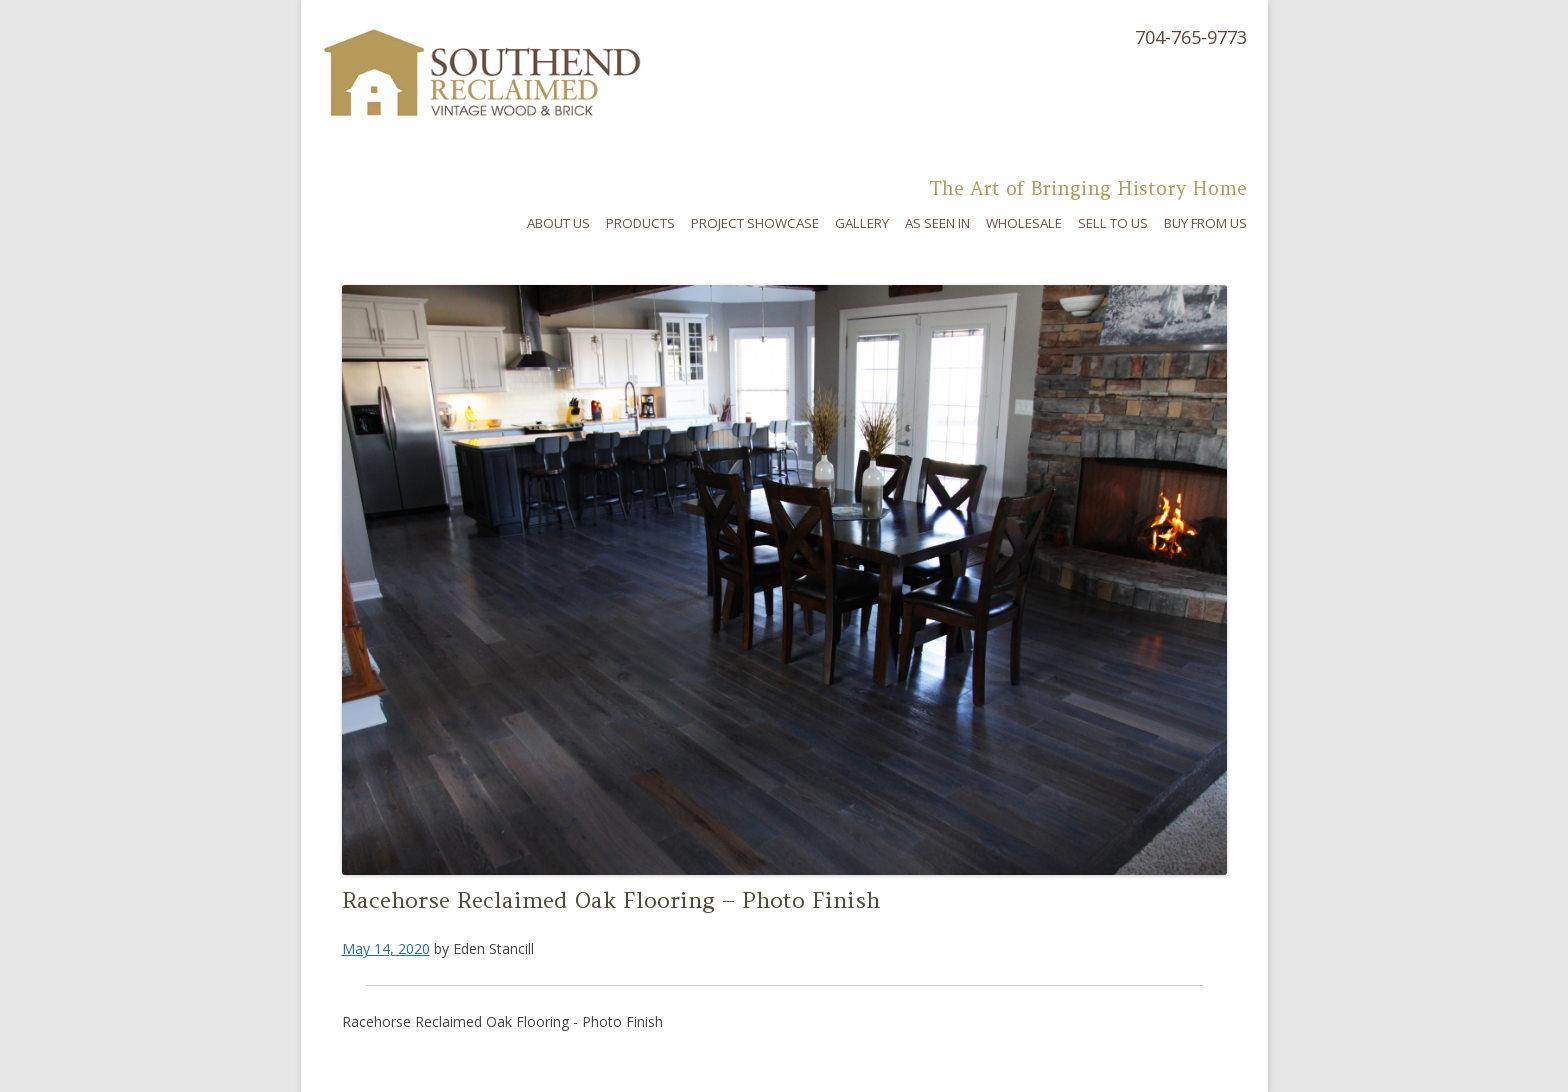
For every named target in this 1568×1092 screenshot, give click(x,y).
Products (640, 223)
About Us (558, 223)
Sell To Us (1113, 223)
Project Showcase (755, 223)
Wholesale (1024, 223)
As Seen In (937, 223)
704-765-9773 (1191, 37)
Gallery (862, 223)
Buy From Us (1205, 223)
